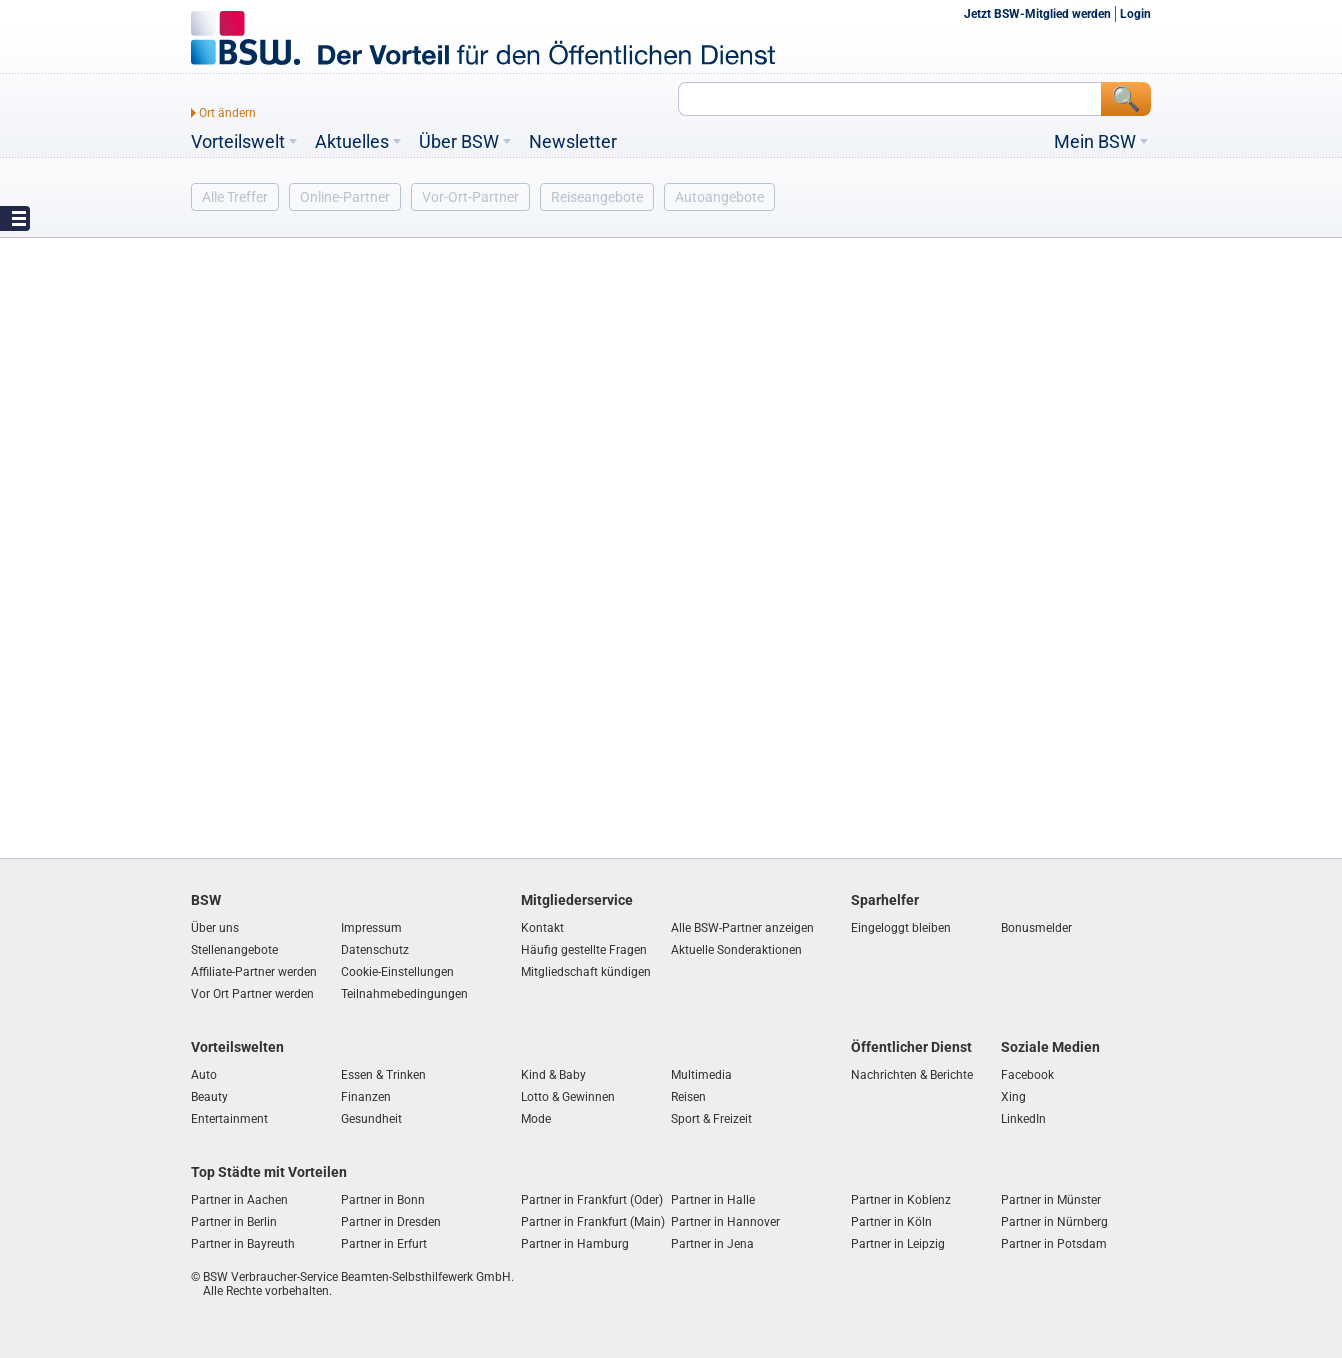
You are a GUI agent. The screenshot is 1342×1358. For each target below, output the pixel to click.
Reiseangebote (597, 197)
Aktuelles (352, 142)
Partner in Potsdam (1054, 1244)
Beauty (209, 1097)
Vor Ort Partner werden (252, 994)
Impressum (371, 928)
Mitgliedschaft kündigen (586, 972)
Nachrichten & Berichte (912, 1075)
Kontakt (542, 928)
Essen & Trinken (383, 1075)
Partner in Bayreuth (243, 1244)
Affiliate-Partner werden (254, 972)
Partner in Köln (891, 1222)
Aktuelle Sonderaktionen (736, 950)
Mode (536, 1119)
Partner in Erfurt (384, 1244)
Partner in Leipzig (898, 1244)
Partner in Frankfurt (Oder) (592, 1200)
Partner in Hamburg (575, 1244)
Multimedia (701, 1075)
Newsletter (573, 142)
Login (1135, 14)
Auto (204, 1075)
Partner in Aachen (239, 1200)
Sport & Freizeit (711, 1119)
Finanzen (366, 1097)
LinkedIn (1023, 1119)
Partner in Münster (1051, 1200)
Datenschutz (375, 950)
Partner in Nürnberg (1054, 1222)
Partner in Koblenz (901, 1200)
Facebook (1027, 1075)
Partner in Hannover (725, 1222)
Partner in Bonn (383, 1200)
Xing (1013, 1097)
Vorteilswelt (238, 142)
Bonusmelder (1036, 928)
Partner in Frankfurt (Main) (593, 1222)
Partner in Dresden (391, 1222)
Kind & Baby (553, 1075)
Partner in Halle (713, 1200)
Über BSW (459, 142)
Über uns (215, 928)
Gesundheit (371, 1119)
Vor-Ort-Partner (470, 197)
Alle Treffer (235, 197)
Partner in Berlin (234, 1222)
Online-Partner (345, 197)
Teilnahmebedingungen (404, 994)
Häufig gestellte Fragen (584, 950)
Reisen (688, 1097)
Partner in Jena (712, 1244)
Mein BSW (1095, 142)
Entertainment (229, 1119)
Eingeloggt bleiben (901, 928)
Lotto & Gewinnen (568, 1097)
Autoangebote (719, 197)
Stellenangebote (234, 950)
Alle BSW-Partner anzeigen (742, 928)
